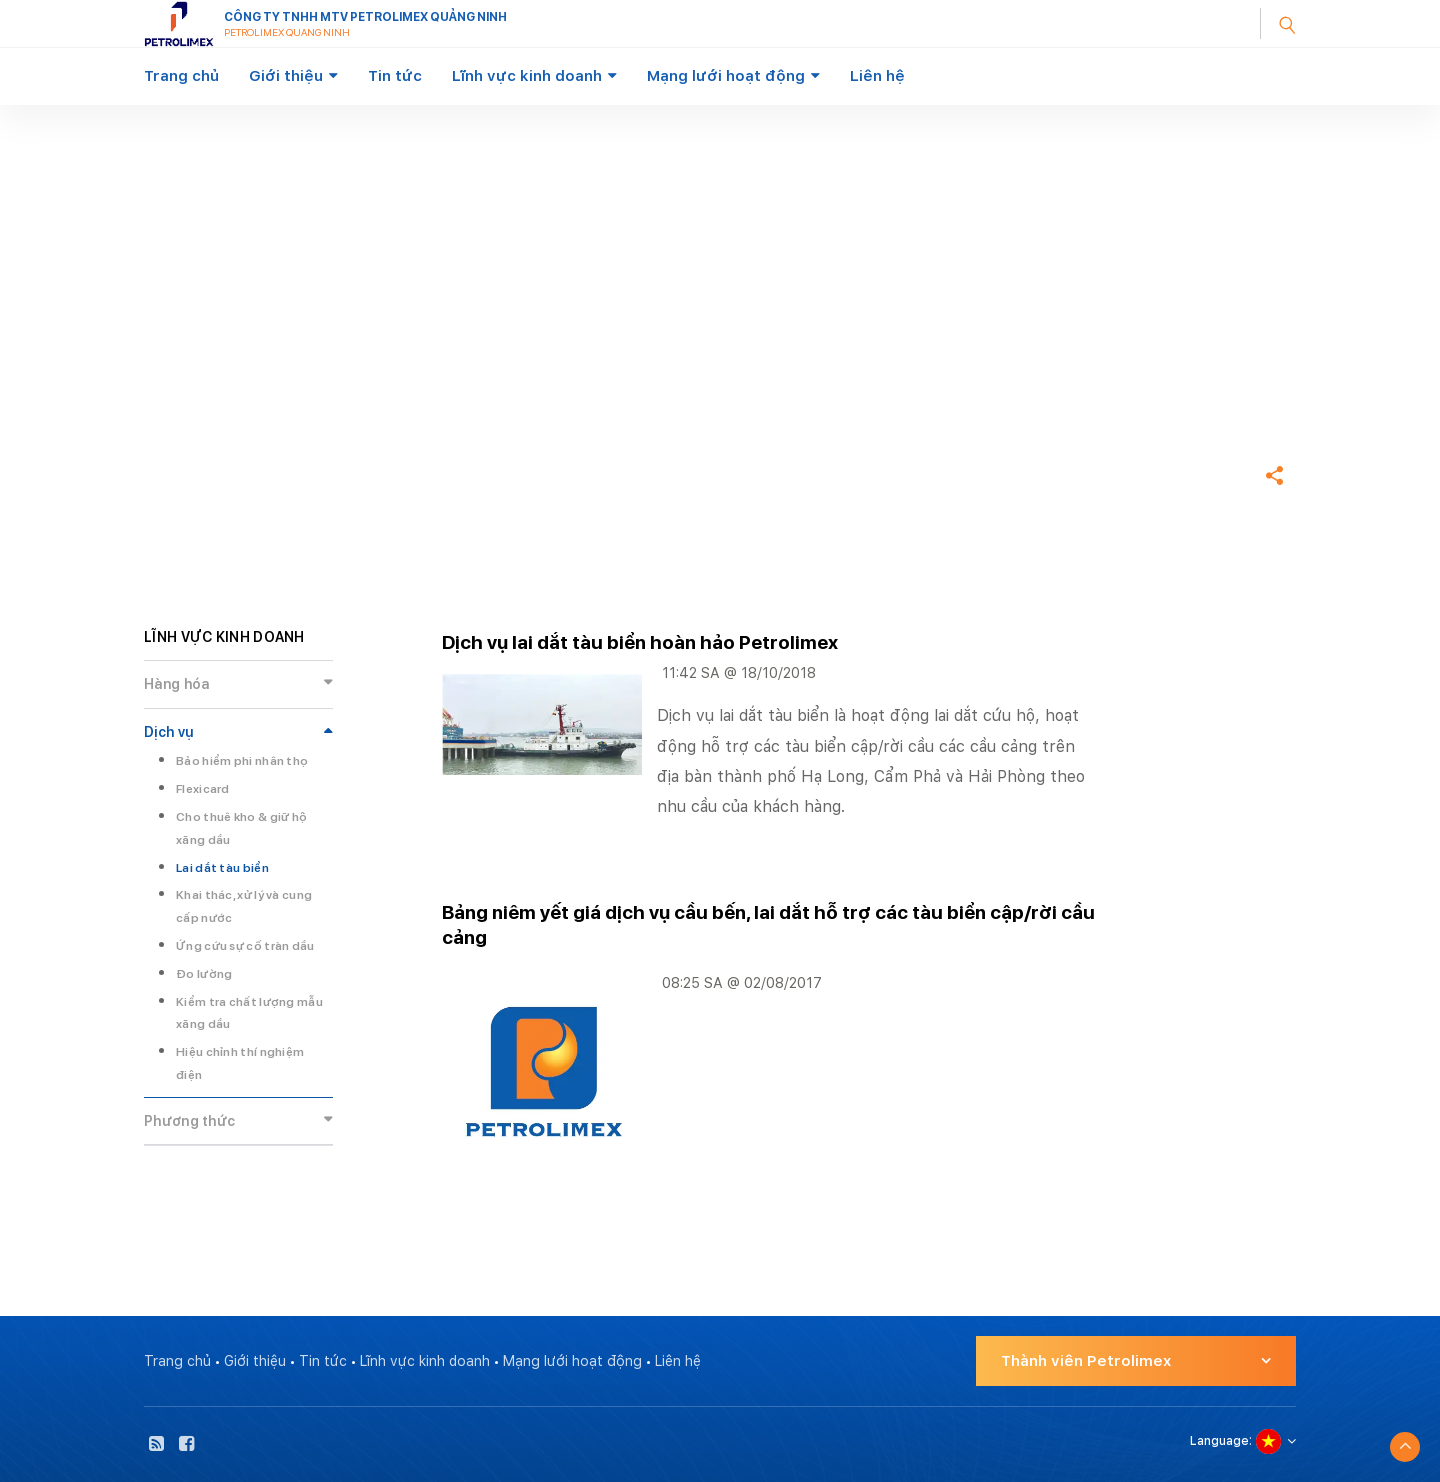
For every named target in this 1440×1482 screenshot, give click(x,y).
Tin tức (395, 76)
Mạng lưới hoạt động (726, 76)
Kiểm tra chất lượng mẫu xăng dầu (249, 1013)
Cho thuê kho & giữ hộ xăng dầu (241, 828)
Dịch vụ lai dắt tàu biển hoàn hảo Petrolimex (640, 642)
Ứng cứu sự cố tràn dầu (245, 946)
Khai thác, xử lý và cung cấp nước (244, 906)
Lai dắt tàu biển (222, 868)
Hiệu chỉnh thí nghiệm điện (240, 1063)
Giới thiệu (286, 76)
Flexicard (203, 789)
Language (1219, 1441)
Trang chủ (181, 76)
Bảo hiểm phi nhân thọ (242, 761)
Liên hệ (877, 76)
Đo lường (204, 974)
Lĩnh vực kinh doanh (527, 76)
